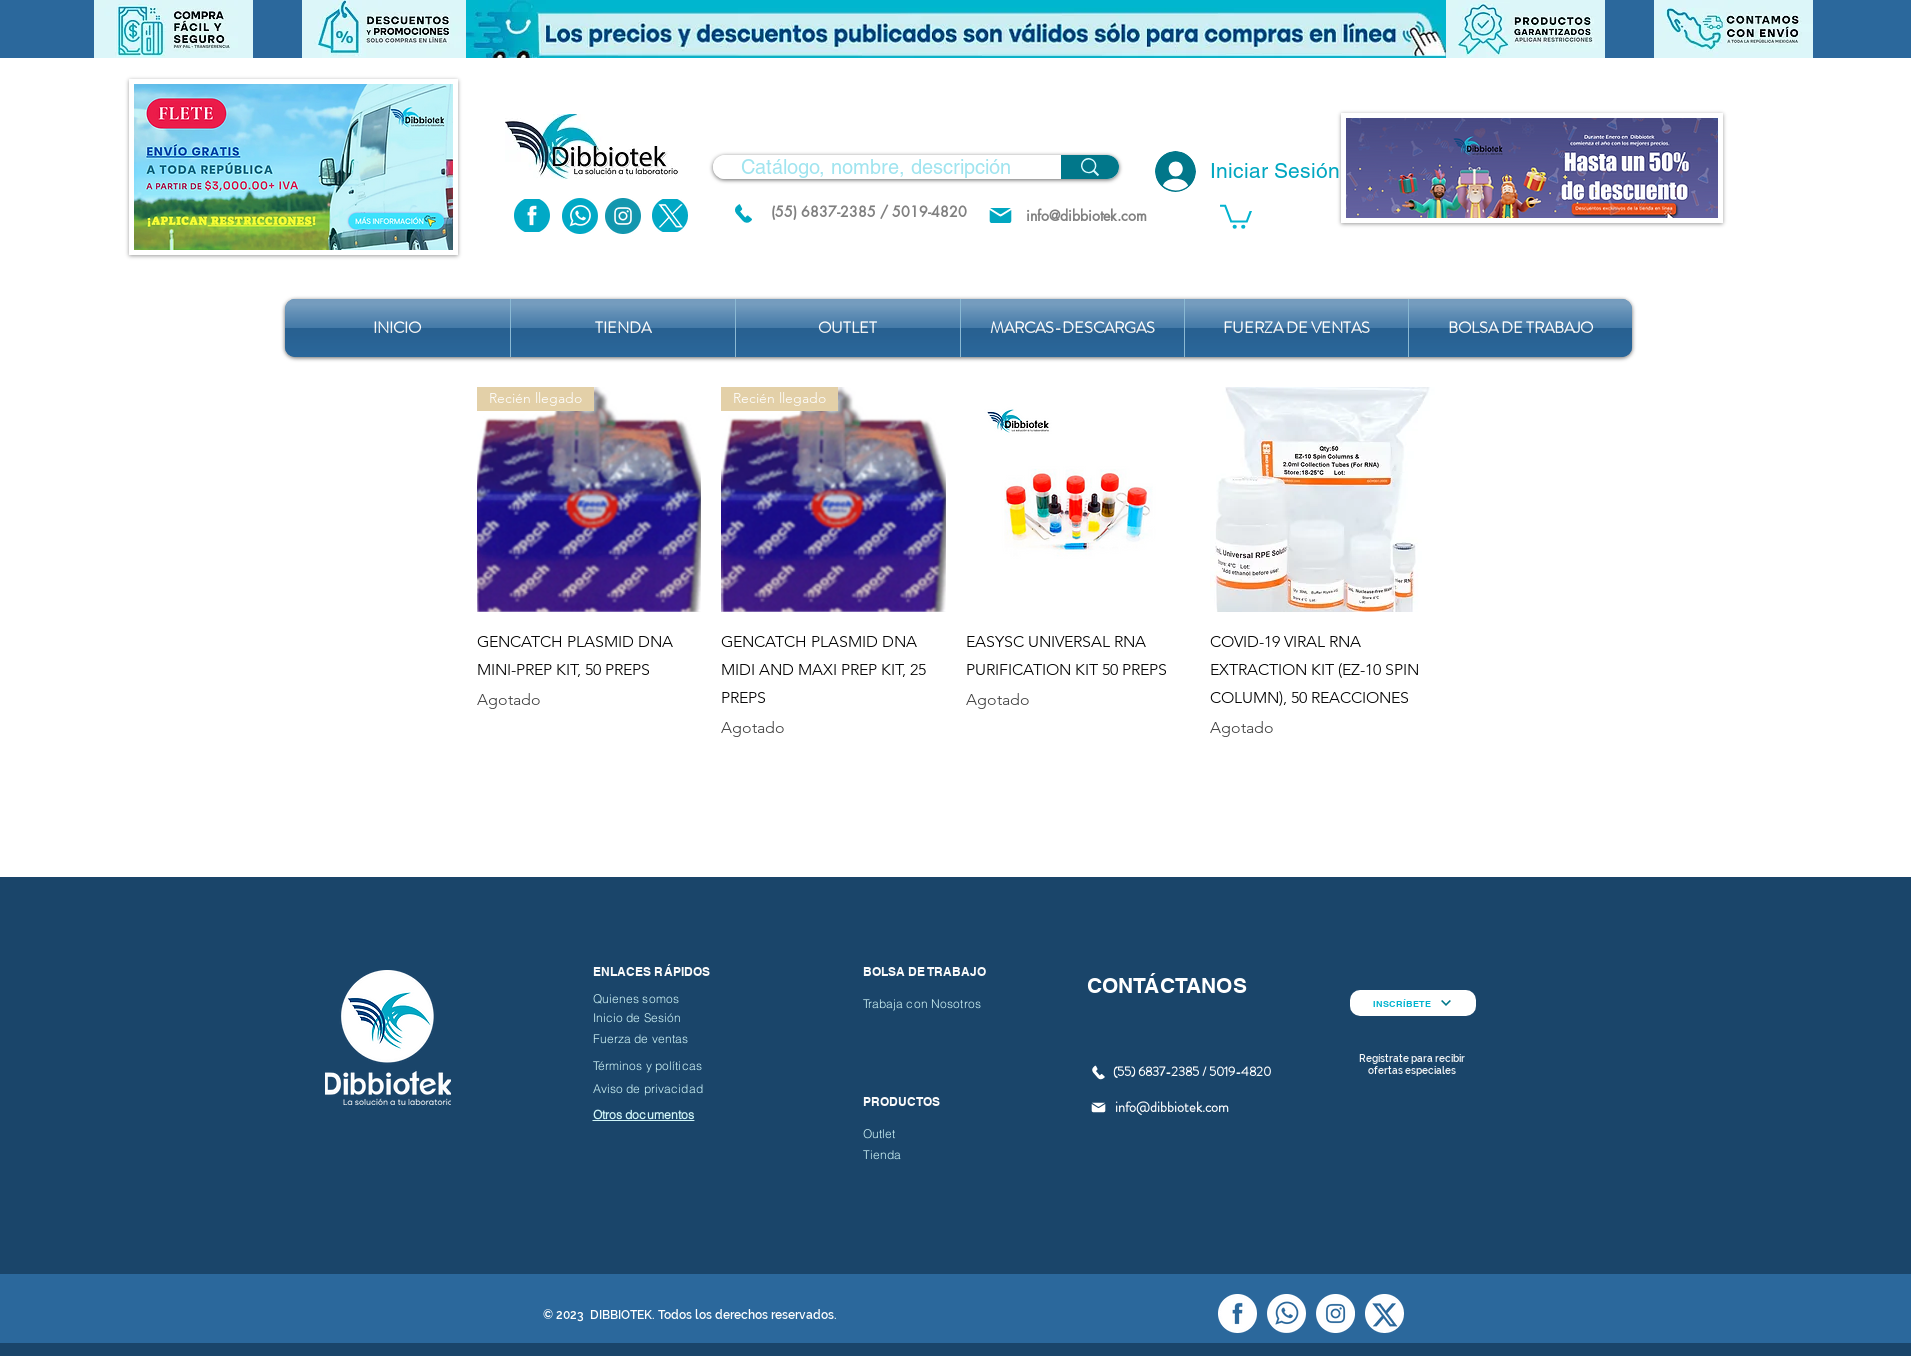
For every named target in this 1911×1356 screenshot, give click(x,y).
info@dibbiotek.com (1172, 1107)
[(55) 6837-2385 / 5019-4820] (869, 211)
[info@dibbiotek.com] (1087, 215)
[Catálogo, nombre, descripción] (876, 167)
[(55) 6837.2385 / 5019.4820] (744, 213)
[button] (956, 29)
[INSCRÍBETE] (1413, 1003)
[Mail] (1000, 215)
